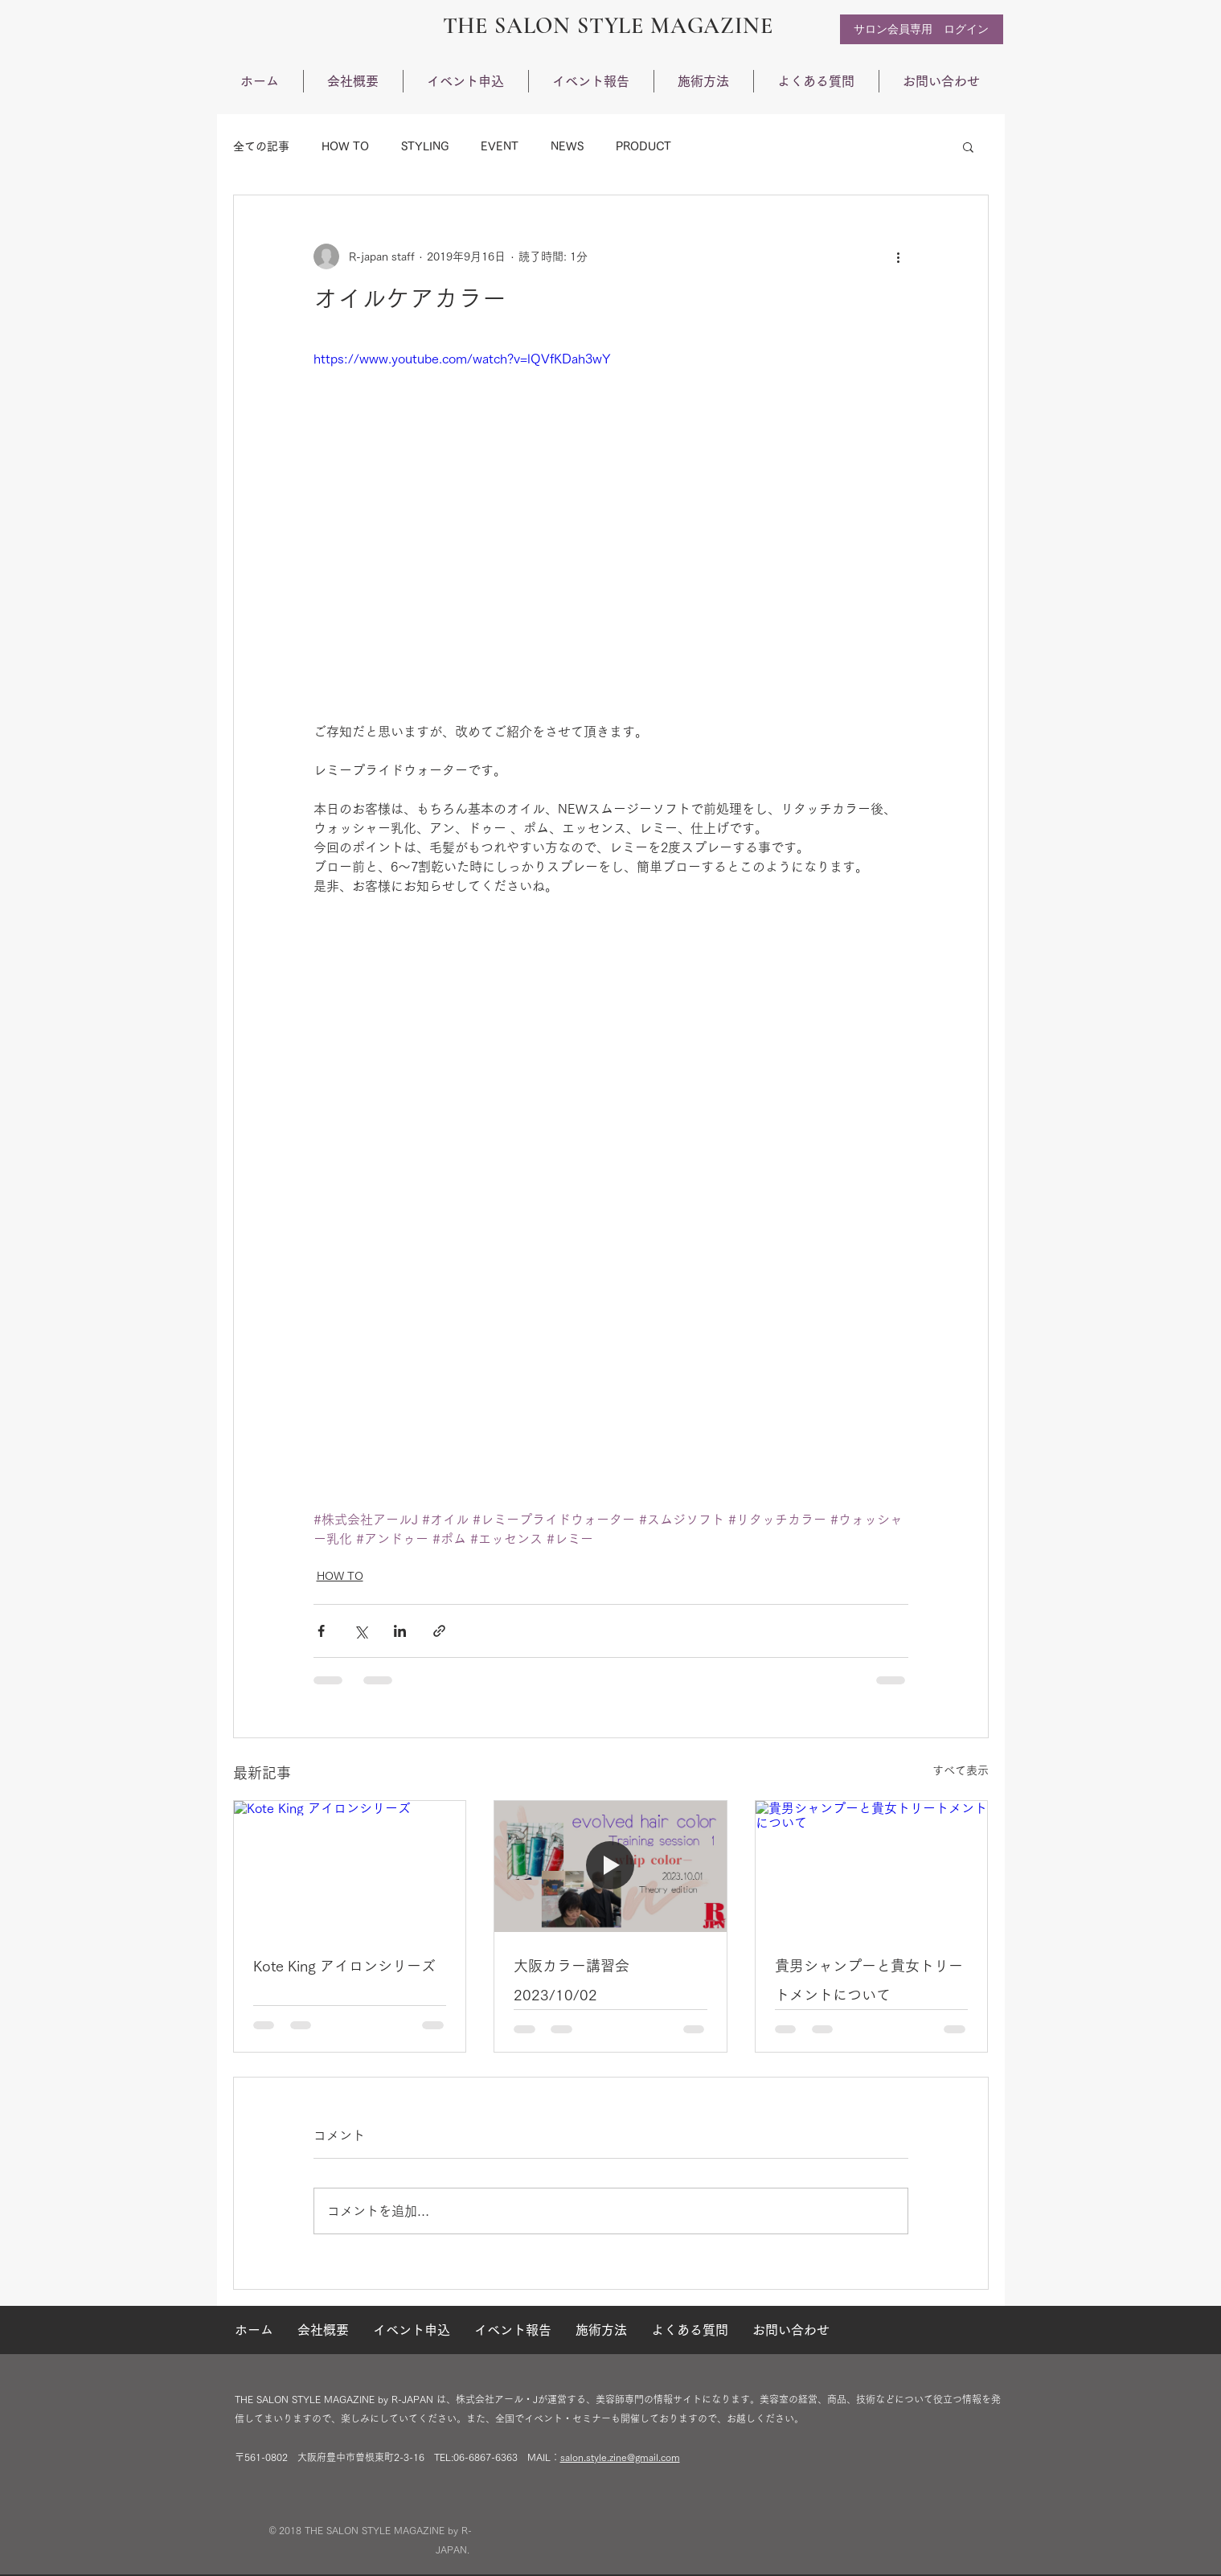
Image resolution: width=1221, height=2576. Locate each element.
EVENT (499, 146)
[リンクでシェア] (439, 1631)
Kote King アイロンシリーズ (344, 1966)
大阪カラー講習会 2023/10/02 (571, 1980)
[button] (968, 146)
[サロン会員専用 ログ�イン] (921, 29)
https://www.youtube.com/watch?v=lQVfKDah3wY (462, 358)
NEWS (567, 146)
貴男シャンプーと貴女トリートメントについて (869, 1980)
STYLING (425, 146)
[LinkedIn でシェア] (400, 1631)
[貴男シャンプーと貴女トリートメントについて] (872, 1866)
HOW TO (345, 146)
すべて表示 (960, 1770)
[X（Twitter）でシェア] (360, 1631)
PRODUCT (643, 146)
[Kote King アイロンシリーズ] (350, 1866)
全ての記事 (261, 146)
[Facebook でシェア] (321, 1631)
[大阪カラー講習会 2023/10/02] (610, 1866)
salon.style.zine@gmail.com (620, 2457)
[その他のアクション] (898, 256)
